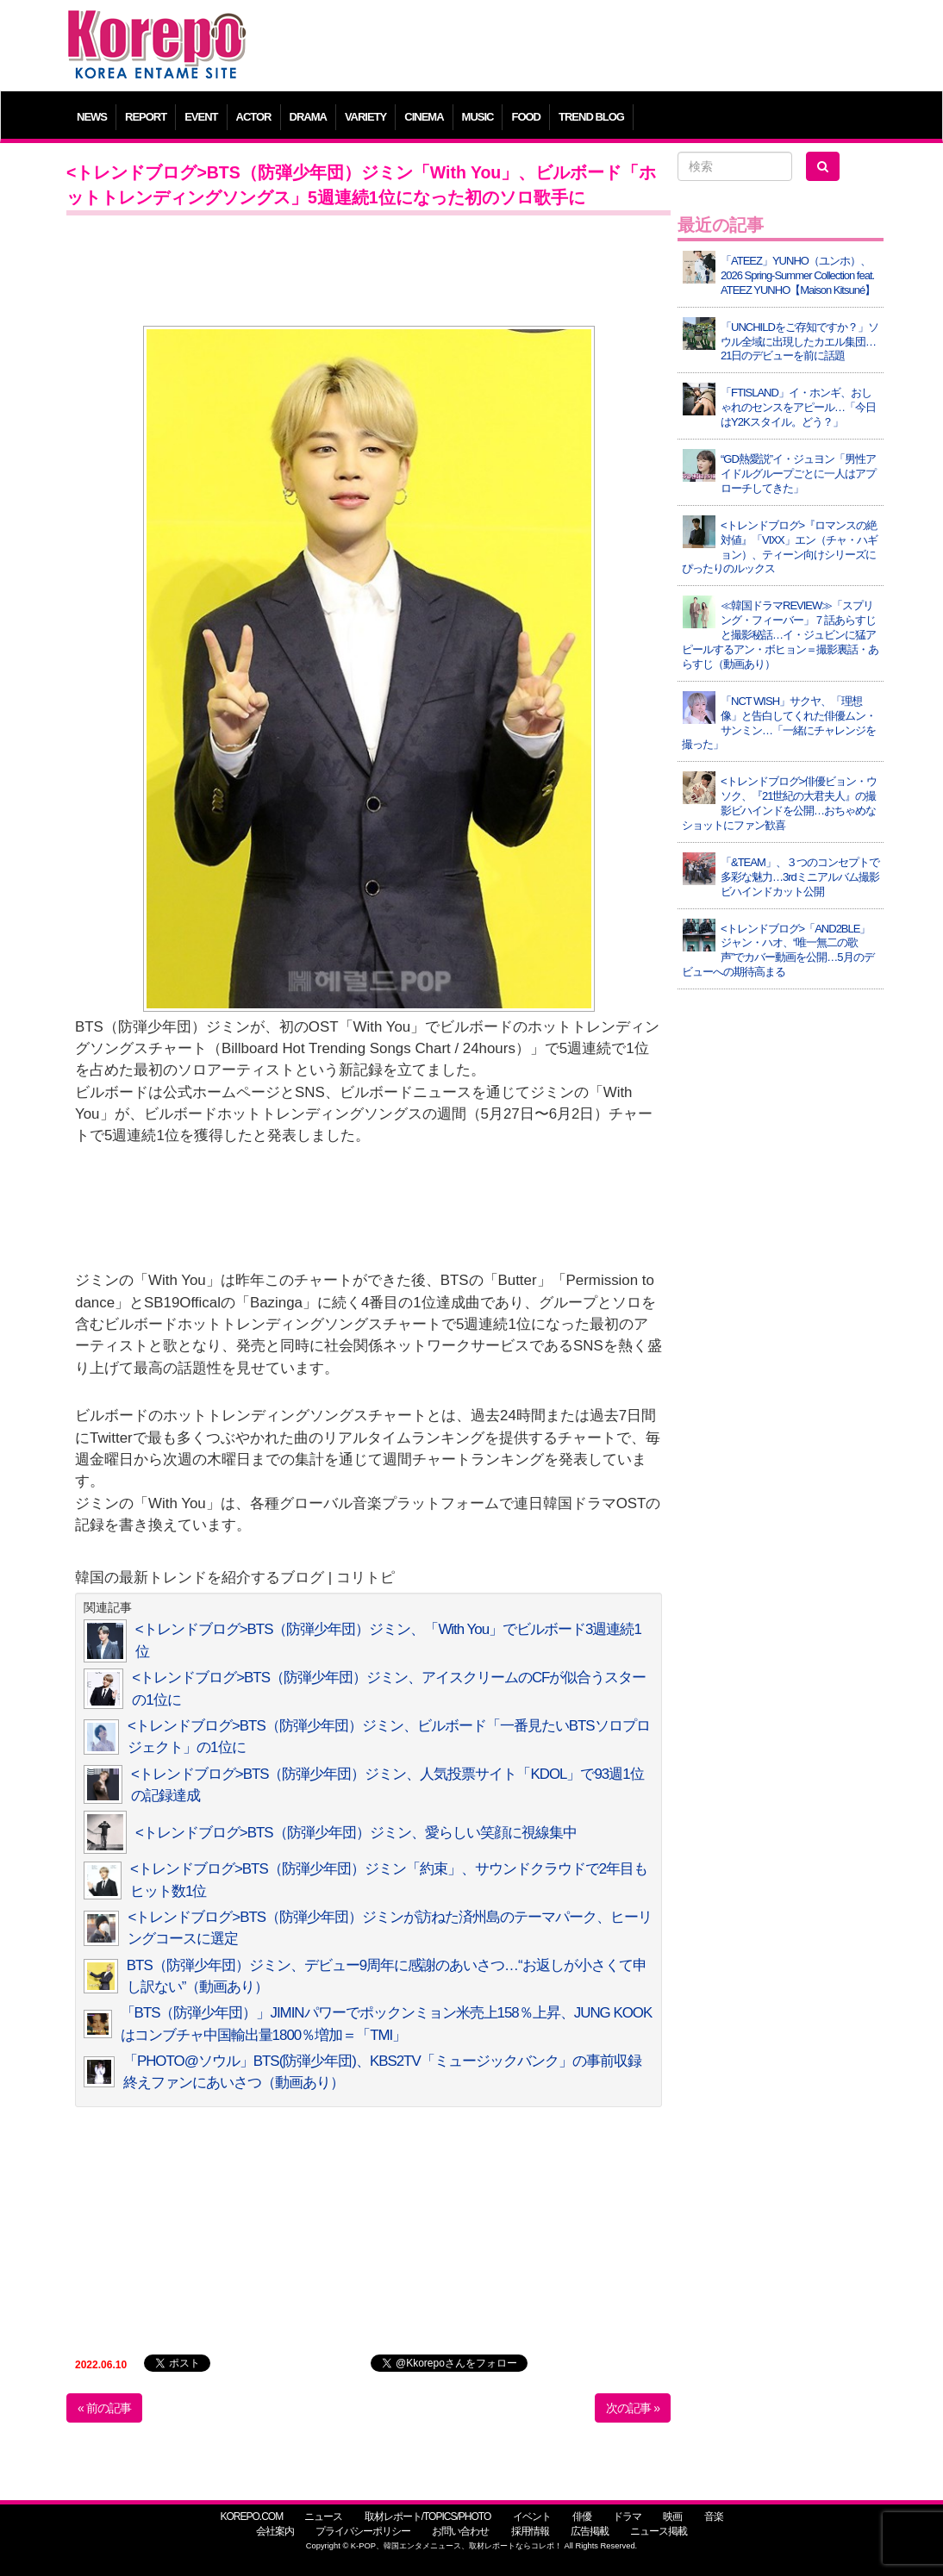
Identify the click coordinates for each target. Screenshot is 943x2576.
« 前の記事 (104, 2408)
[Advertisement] (574, 47)
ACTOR (254, 116)
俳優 (581, 2517)
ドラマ (627, 2517)
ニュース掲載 (658, 2531)
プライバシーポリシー (362, 2531)
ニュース (323, 2517)
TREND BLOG (591, 116)
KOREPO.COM (251, 2517)
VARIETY (365, 116)
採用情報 (530, 2531)
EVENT (200, 116)
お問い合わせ (460, 2531)
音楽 (713, 2517)
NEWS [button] (92, 116)
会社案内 (275, 2531)
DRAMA (308, 116)
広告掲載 (590, 2531)
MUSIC (478, 116)
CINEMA (423, 116)
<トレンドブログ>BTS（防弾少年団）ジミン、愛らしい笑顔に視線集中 (356, 1832)
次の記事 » (632, 2408)
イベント (532, 2517)
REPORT (145, 116)
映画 (672, 2517)
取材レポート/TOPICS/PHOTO (428, 2517)
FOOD (525, 116)
